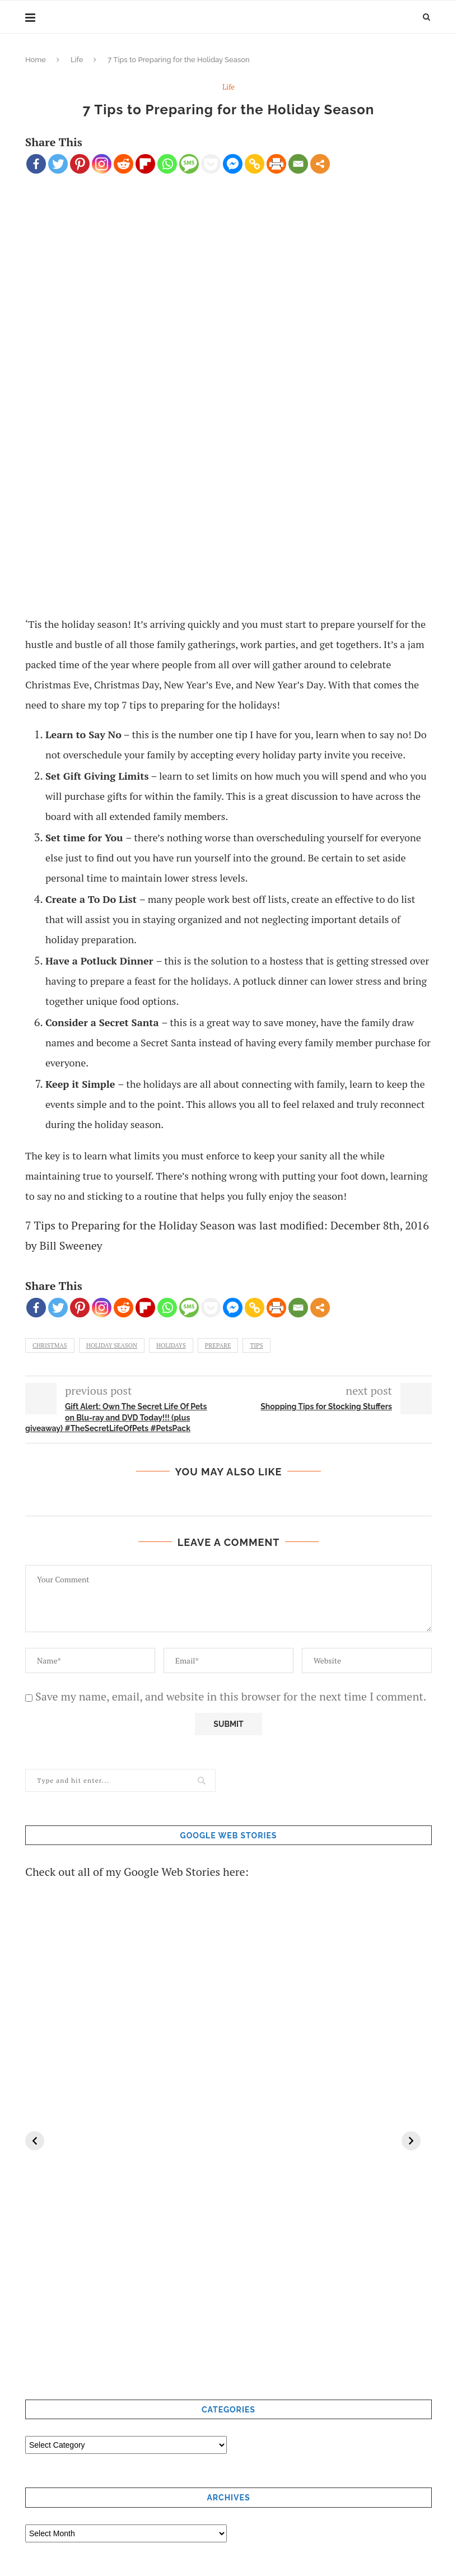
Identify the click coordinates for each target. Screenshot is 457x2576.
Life (77, 59)
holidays (171, 1345)
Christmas (49, 1345)
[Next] (411, 2140)
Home (35, 59)
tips (256, 1345)
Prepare (218, 1345)
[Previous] (34, 2140)
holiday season (111, 1345)
